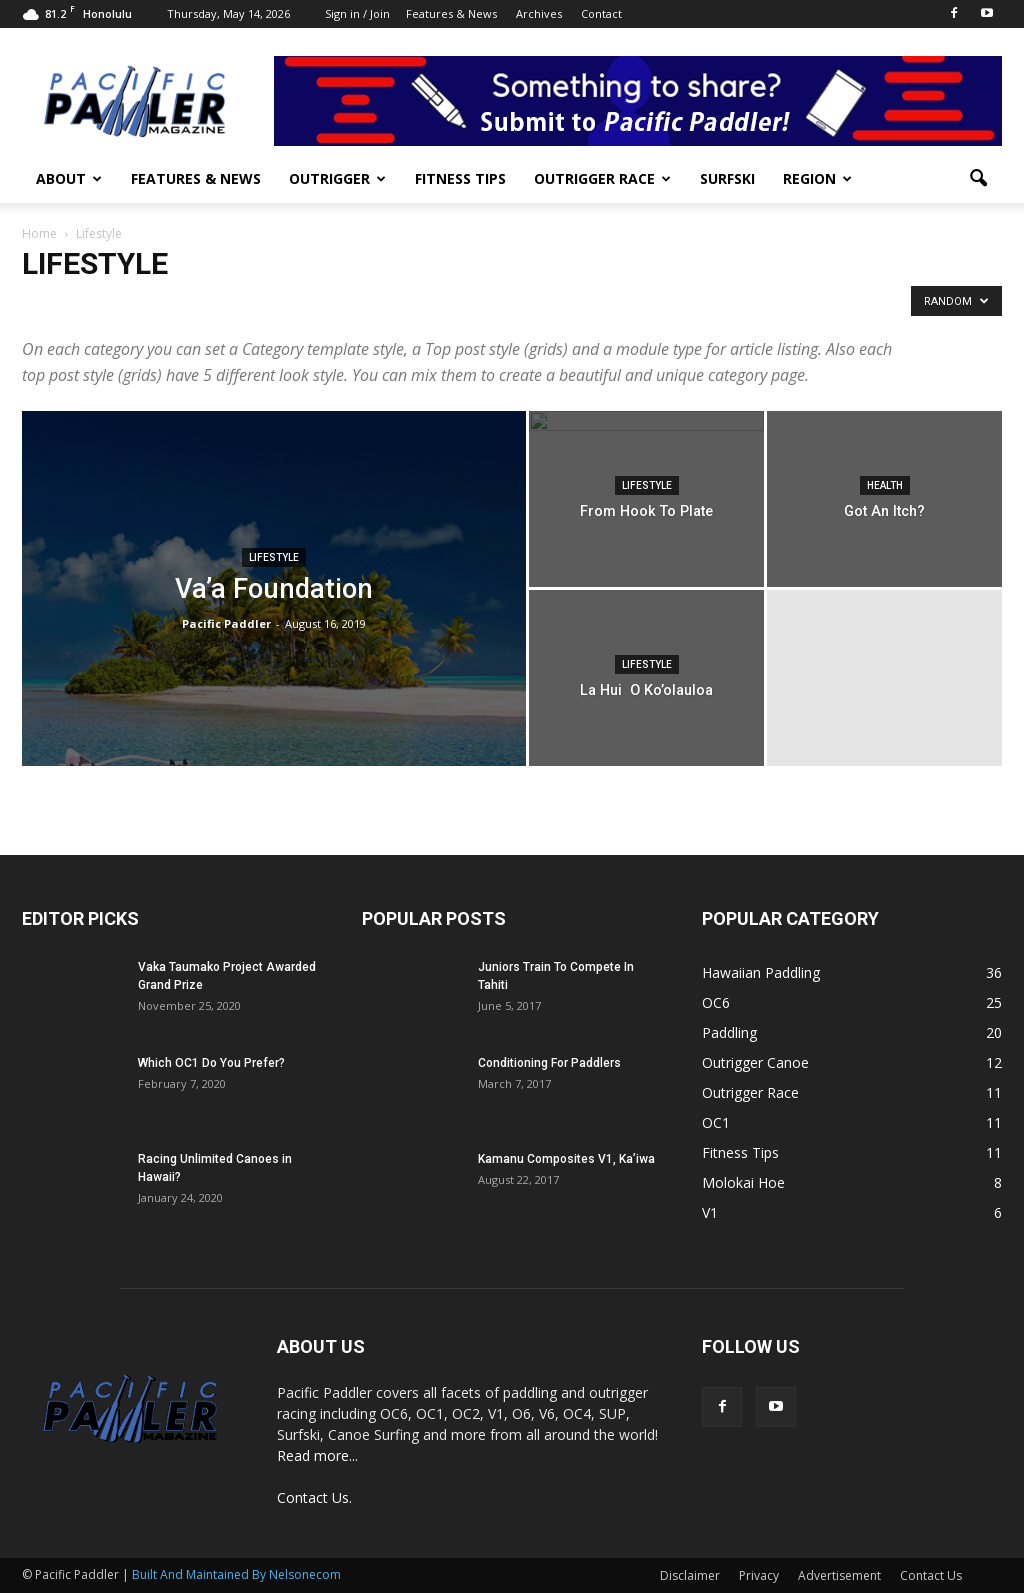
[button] (978, 179)
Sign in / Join (357, 13)
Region (817, 178)
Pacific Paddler (226, 623)
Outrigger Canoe (755, 1062)
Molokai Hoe (743, 1182)
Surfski (727, 178)
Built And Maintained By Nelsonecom (236, 1574)
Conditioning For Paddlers (549, 1063)
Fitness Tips (460, 178)
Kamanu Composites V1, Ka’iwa (566, 1159)
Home (39, 233)
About (69, 178)
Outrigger (337, 178)
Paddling (729, 1032)
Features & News (451, 13)
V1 (710, 1212)
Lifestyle (274, 557)
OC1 (716, 1122)
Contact (601, 13)
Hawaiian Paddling (761, 972)
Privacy (759, 1575)
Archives (539, 13)
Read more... (317, 1455)
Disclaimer (690, 1575)
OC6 (716, 1002)
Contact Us (931, 1575)
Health (885, 485)
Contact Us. (314, 1497)
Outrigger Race (602, 178)
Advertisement (839, 1575)
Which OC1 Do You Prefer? (211, 1063)
